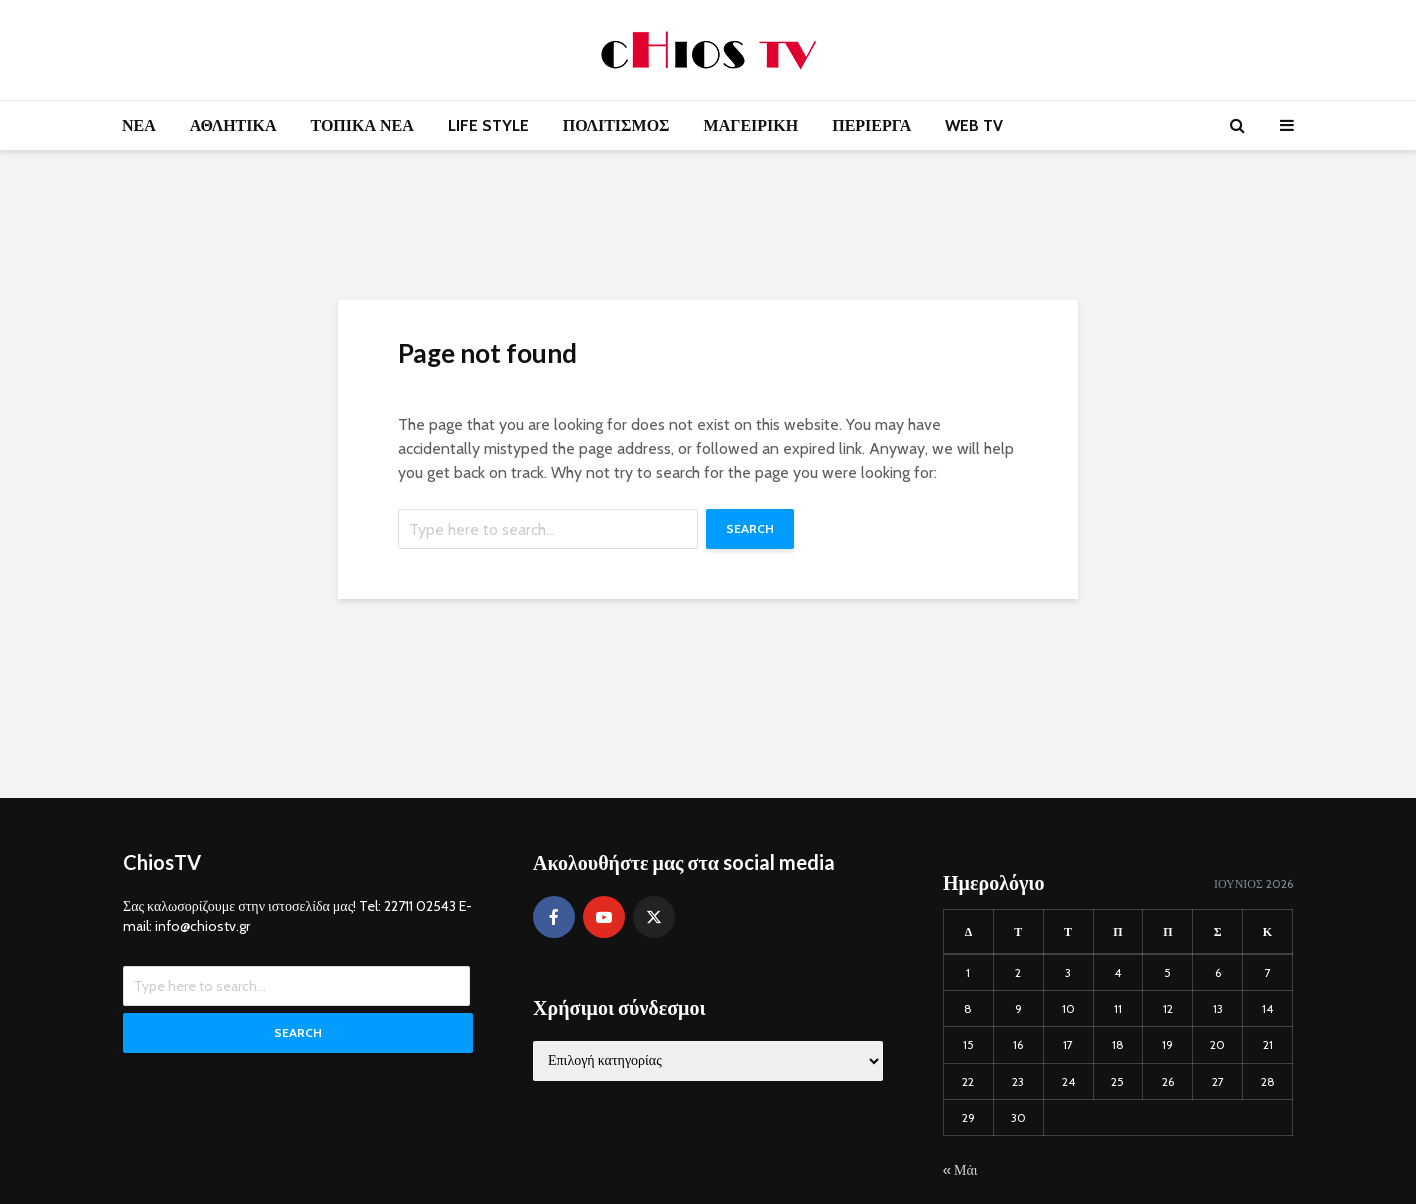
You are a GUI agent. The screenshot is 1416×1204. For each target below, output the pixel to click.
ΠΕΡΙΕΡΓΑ (871, 125)
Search (750, 528)
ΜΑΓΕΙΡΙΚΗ (751, 125)
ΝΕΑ (139, 125)
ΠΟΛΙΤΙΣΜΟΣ (616, 125)
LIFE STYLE (488, 125)
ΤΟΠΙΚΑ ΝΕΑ (362, 125)
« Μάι (960, 1170)
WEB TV (974, 125)
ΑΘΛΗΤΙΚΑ (233, 125)
